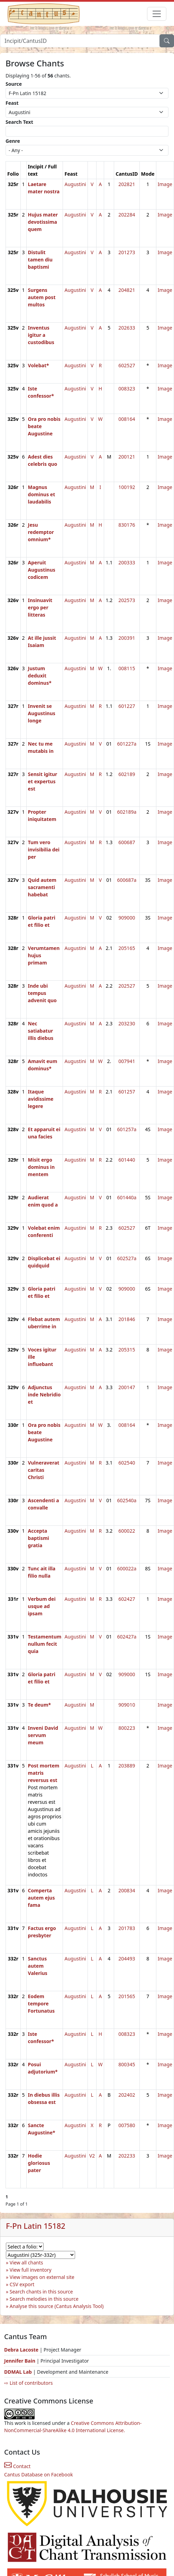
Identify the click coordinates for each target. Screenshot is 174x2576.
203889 (126, 1765)
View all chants (26, 2262)
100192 (126, 487)
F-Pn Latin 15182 (35, 2226)
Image (165, 184)
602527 (126, 365)
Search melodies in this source (44, 2299)
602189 (126, 774)
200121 (126, 456)
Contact (17, 2466)
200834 (126, 1890)
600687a (126, 880)
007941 (126, 1061)
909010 (126, 1704)
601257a (126, 1129)
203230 (126, 1023)
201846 (126, 1319)
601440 (126, 1159)
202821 (126, 184)
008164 (126, 419)
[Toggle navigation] (156, 14)
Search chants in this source (41, 2291)
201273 (126, 252)
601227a (126, 743)
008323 (126, 388)
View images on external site (42, 2277)
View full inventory (31, 2269)
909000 (126, 917)
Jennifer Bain (20, 2360)
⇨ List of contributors (28, 2383)
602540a (126, 1500)
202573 (126, 600)
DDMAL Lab (18, 2372)
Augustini (75, 184)
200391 (126, 638)
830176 (126, 524)
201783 (126, 1928)
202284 (126, 214)
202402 (126, 2095)
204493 (126, 1958)
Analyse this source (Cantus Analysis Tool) (57, 2306)
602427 (126, 1599)
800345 (126, 2064)
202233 (126, 2155)
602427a (126, 1636)
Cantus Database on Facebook (38, 2474)
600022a (126, 1568)
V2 (92, 2155)
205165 (126, 948)
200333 (126, 562)
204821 (126, 290)
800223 (126, 1728)
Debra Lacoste (21, 2349)
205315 (126, 1349)
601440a (126, 1197)
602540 (126, 1462)
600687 (126, 842)
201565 (126, 1996)
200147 (126, 1387)
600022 (126, 1530)
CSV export (22, 2284)
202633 (126, 327)
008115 (126, 668)
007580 (126, 2125)
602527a (126, 1258)
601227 (126, 706)
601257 (126, 1091)
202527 (126, 985)
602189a (126, 812)
